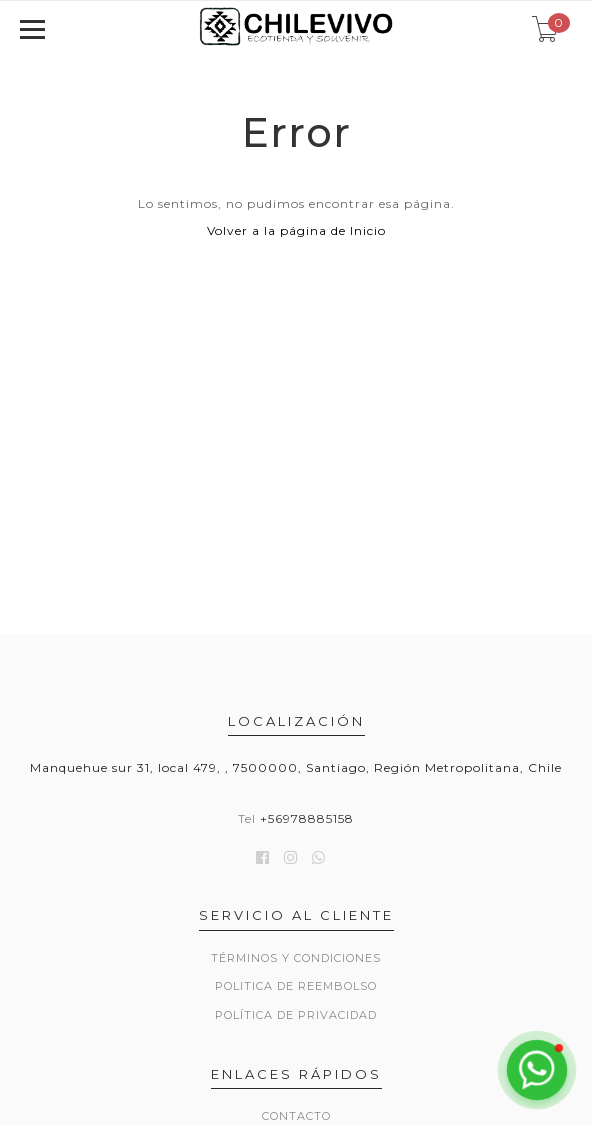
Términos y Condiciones (296, 958)
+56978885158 (307, 818)
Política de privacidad (296, 1015)
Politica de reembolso (296, 986)
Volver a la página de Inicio (296, 230)
